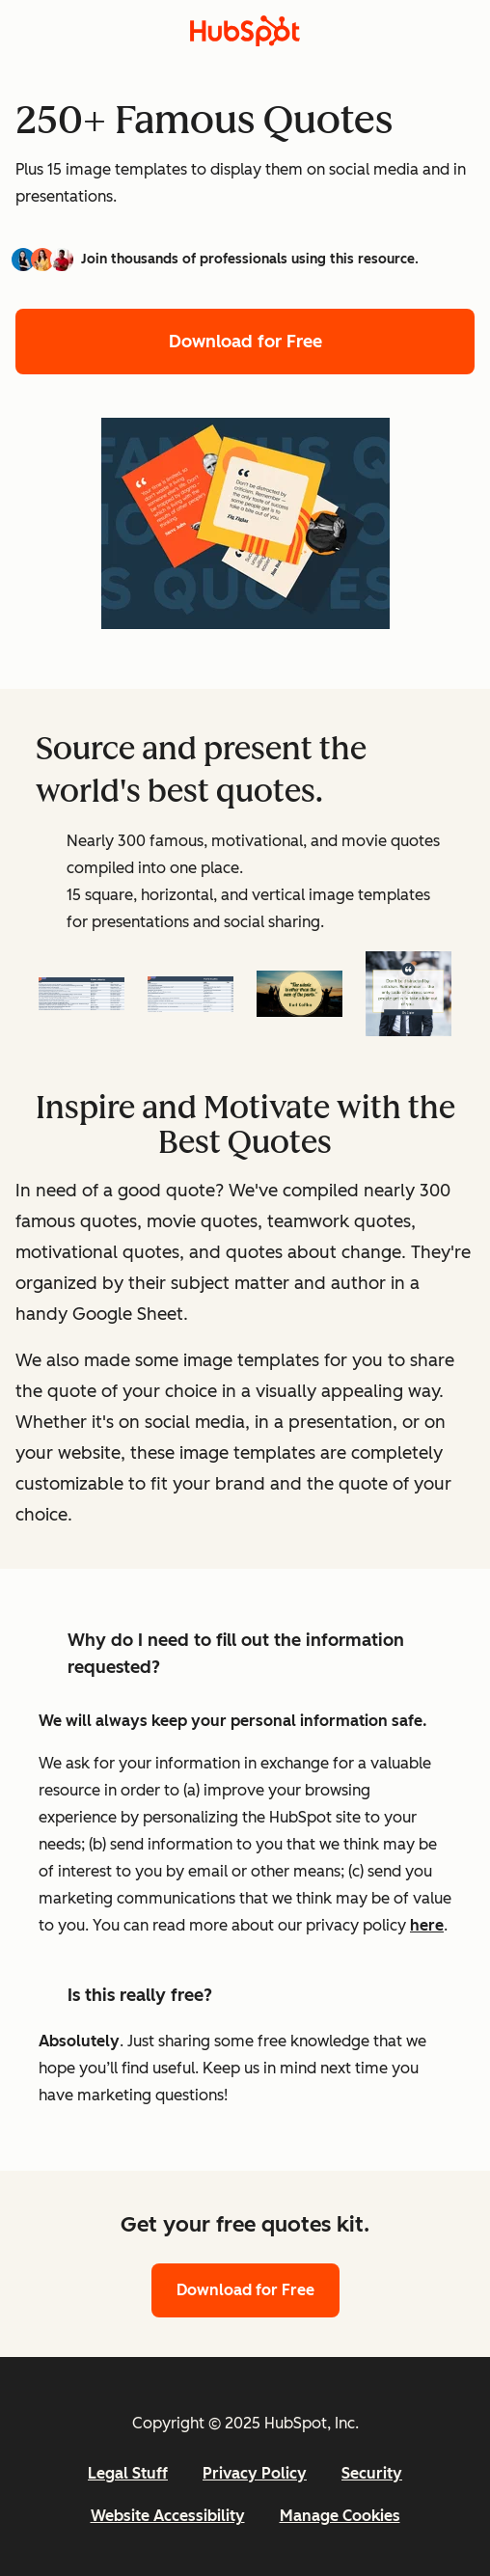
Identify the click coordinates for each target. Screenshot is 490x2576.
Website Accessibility (168, 2516)
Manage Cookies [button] (340, 2516)
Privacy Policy (255, 2473)
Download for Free (245, 341)
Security (371, 2473)
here (427, 1925)
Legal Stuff (128, 2473)
